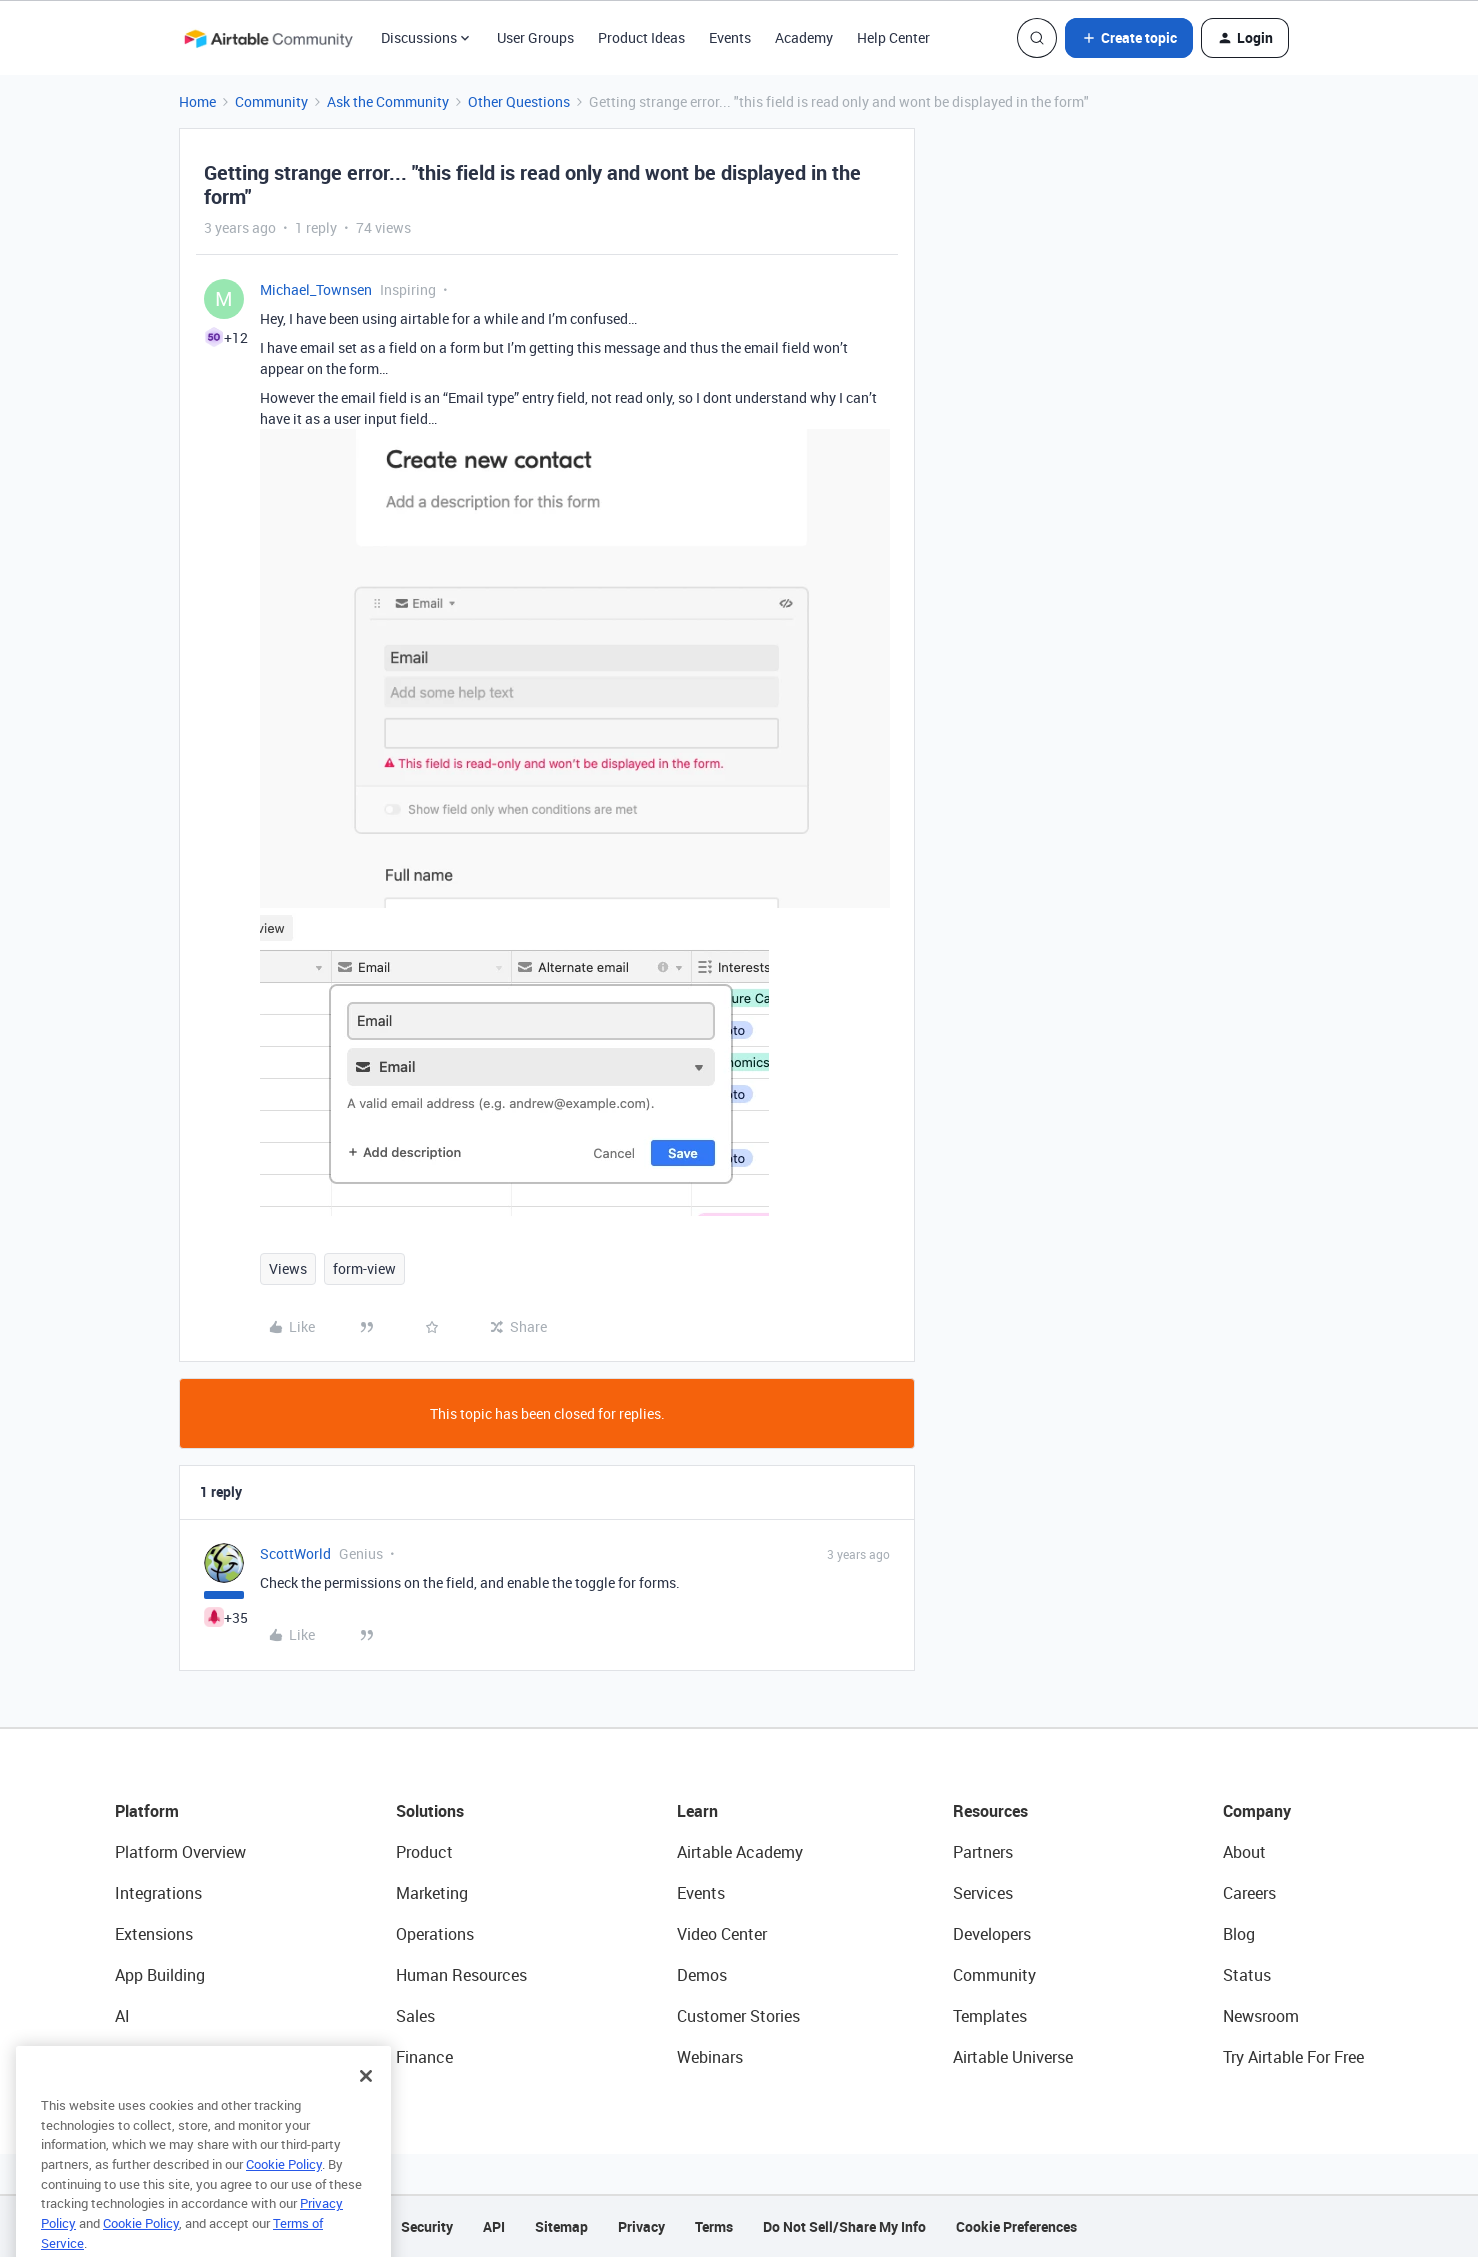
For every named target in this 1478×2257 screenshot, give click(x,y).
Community (271, 101)
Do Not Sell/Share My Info (844, 2226)
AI (122, 2016)
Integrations (158, 1893)
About (1244, 1852)
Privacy (641, 2226)
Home (197, 101)
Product (424, 1852)
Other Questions (519, 101)
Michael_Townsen (316, 289)
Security (427, 2226)
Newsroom (1261, 2016)
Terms (714, 2226)
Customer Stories (738, 2016)
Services (983, 1893)
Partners (983, 1852)
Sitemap (561, 2226)
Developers (992, 1934)
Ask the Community (388, 101)
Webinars (710, 2057)
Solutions (430, 1811)
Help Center (893, 37)
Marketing (432, 1893)
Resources (990, 1811)
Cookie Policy (284, 2194)
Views (288, 1268)
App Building (160, 1975)
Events (730, 37)
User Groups (535, 37)
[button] (1129, 38)
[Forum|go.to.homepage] (268, 38)
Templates (990, 2016)
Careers (1249, 1893)
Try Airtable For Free (1293, 2057)
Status (1247, 1975)
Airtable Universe (1013, 2057)
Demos (702, 1975)
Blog (1239, 1934)
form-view (364, 1268)
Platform (147, 1811)
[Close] (366, 2106)
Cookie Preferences (1016, 2226)
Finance (424, 2057)
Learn (697, 1811)
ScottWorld (295, 1553)
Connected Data (173, 2057)
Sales (415, 2016)
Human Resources (461, 1975)
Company (1257, 1811)
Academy (804, 37)
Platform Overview (180, 1852)
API (494, 2226)
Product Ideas (641, 37)
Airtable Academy (740, 1852)
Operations (435, 1934)
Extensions (154, 1934)
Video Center (722, 1934)
